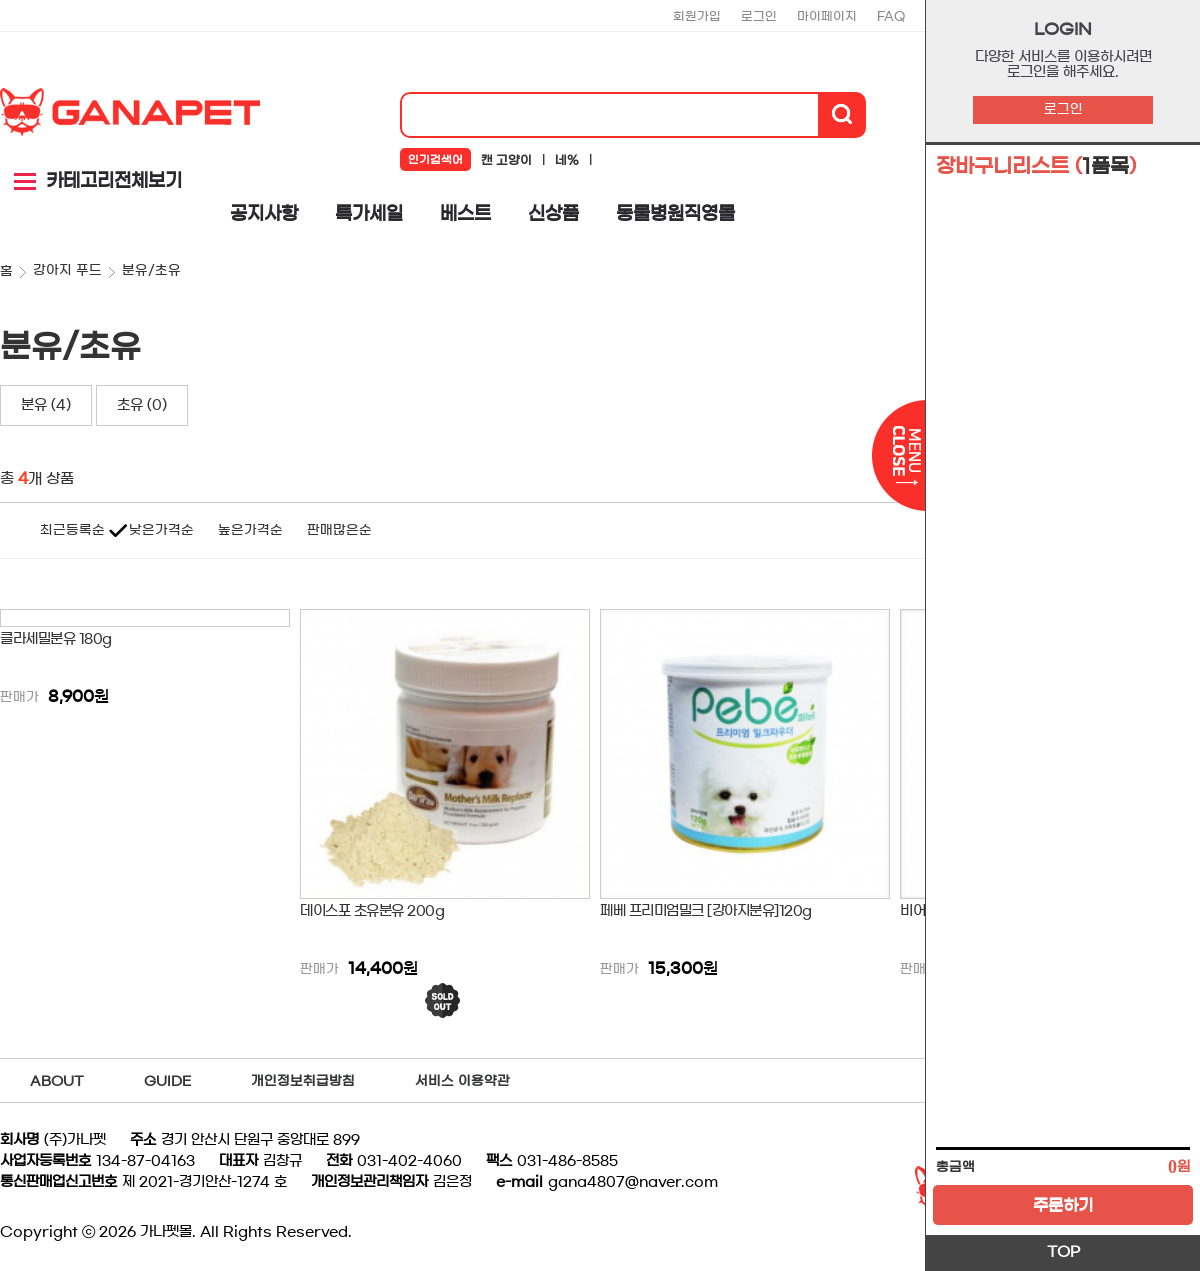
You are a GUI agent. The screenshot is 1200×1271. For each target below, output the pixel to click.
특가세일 (369, 214)
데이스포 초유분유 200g (372, 911)
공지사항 (264, 214)
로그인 (1063, 109)
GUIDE (167, 1081)
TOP (1063, 1252)
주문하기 (1063, 1205)
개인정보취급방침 (303, 1081)
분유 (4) (46, 405)
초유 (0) (142, 405)
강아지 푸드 (67, 270)
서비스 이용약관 (462, 1081)
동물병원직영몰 (675, 214)
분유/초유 (151, 270)
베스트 (465, 214)
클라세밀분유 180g (56, 639)
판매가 (19, 697)
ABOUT (57, 1081)
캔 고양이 (506, 160)
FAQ (891, 16)
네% (567, 160)
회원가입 (697, 16)
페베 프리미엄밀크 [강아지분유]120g (706, 911)
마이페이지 (827, 16)
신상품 (553, 214)
